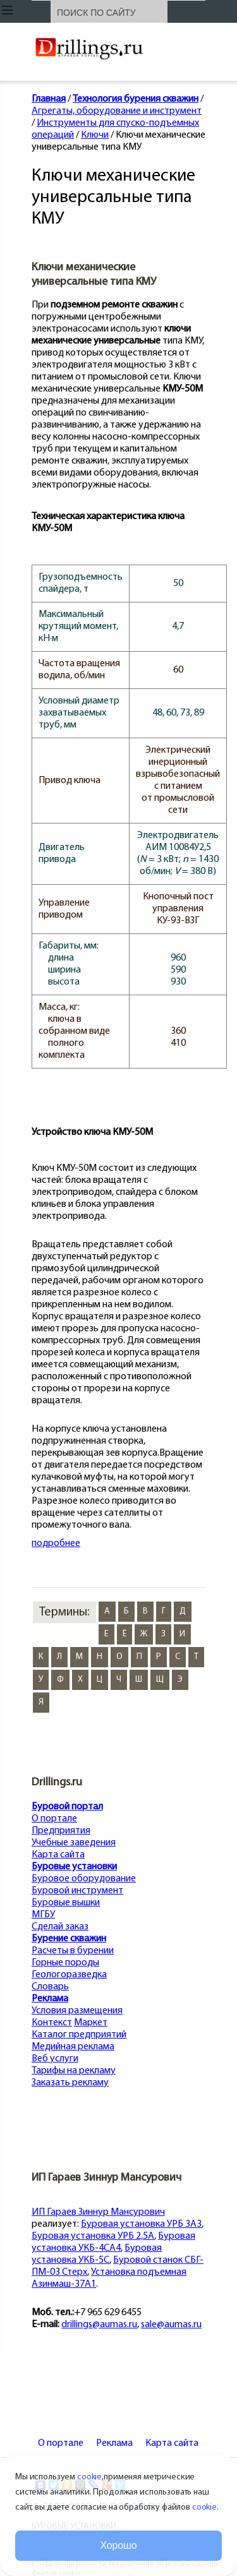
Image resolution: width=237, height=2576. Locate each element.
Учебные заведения (74, 1843)
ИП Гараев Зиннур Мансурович (98, 2212)
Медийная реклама (73, 2047)
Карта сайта (58, 1855)
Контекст (52, 2023)
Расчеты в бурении (73, 1951)
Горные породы (65, 1963)
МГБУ (43, 1915)
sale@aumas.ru (171, 2325)
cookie (89, 2477)
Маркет (90, 2023)
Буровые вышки (66, 1903)
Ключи (95, 135)
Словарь (50, 1987)
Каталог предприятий (79, 2035)
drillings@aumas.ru (99, 2325)
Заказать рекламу (70, 2083)
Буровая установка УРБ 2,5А (93, 2236)
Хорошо (118, 2545)
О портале (54, 1819)
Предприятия (61, 1831)
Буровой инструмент (77, 1891)
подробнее (56, 1543)
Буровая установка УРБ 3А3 (141, 2224)
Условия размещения (77, 2011)
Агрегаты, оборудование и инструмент (117, 111)
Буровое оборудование (84, 1879)
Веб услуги (55, 2059)
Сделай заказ (60, 1927)
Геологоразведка (69, 1975)
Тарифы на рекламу (74, 2071)
